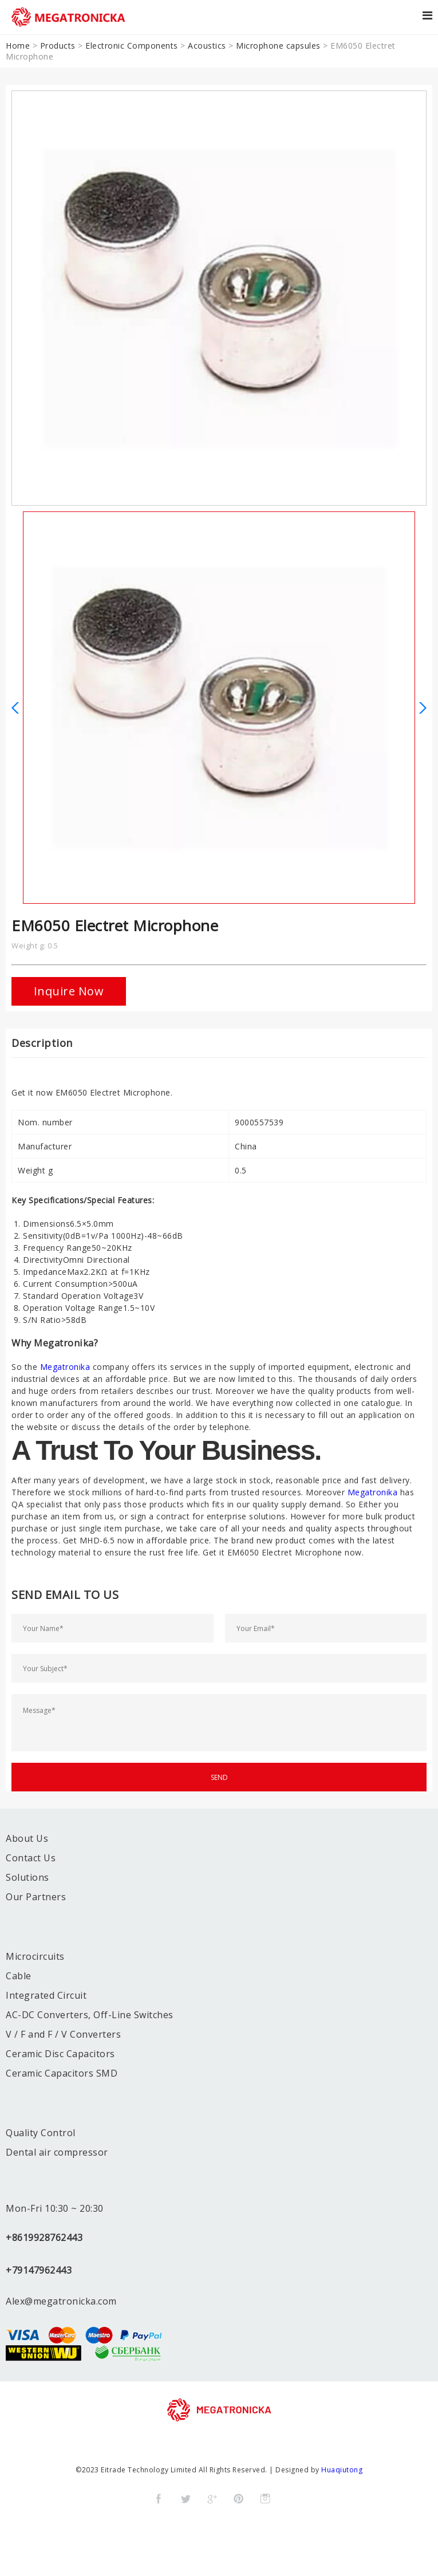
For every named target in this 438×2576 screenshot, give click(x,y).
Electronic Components (131, 45)
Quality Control (41, 2132)
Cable (18, 1976)
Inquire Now (69, 991)
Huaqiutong (341, 2470)
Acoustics (207, 45)
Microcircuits (35, 1956)
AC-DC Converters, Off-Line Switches (89, 2014)
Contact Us (31, 1858)
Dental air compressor (57, 2152)
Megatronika (65, 1366)
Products (58, 45)
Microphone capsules (278, 45)
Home (18, 45)
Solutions (27, 1877)
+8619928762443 (44, 2237)
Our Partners (36, 1896)
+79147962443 (39, 2270)
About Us (27, 1838)
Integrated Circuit (46, 1995)
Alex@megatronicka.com (61, 2301)
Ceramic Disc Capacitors (60, 2053)
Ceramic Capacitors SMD (61, 2073)
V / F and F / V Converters (63, 2034)
